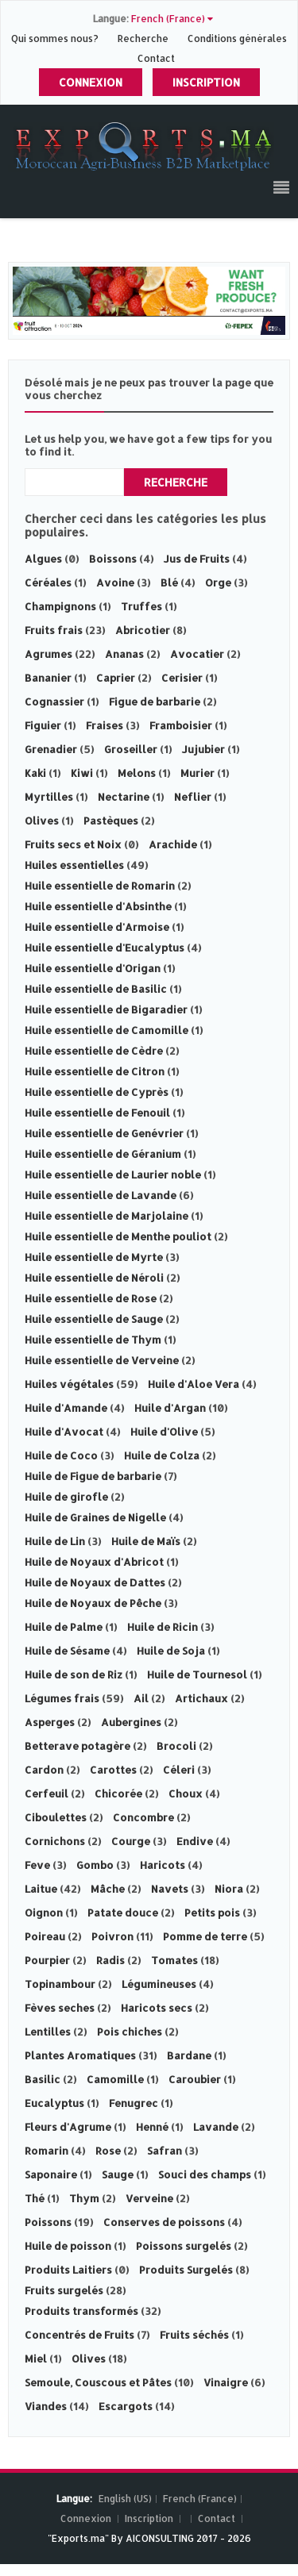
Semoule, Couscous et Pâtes (98, 2382)
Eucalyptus (54, 2103)
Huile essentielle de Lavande (100, 1195)
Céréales (48, 582)
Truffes (141, 606)
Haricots (162, 1865)
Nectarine (123, 796)
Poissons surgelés (183, 2246)
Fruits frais (54, 630)
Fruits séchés (194, 2334)
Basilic (42, 2079)
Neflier (192, 796)
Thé (35, 2198)
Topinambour (60, 1984)
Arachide (173, 844)
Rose (108, 2150)
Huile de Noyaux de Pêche (93, 1603)
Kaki (35, 773)
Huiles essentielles (74, 865)
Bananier (48, 677)
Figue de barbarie (154, 701)
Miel (36, 2358)
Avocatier (197, 654)
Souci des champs (204, 2174)
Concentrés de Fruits (79, 2334)
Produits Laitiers (68, 2269)
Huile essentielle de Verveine (102, 1360)
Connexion (90, 82)
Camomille (115, 2079)
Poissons (48, 2222)
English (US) (125, 2499)
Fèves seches (60, 2007)
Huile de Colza (161, 1455)
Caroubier (194, 2079)
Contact (156, 58)
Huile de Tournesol (197, 1674)
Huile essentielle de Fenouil (97, 1112)
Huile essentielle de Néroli (94, 1277)
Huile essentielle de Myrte (94, 1257)
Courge (130, 1841)
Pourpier (47, 1960)
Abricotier (142, 630)
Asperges (50, 1722)
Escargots (126, 2406)
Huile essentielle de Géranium (103, 1154)
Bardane (189, 2055)
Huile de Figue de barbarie (94, 1476)
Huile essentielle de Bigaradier (106, 1009)
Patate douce (122, 1912)
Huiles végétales (69, 1384)
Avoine (115, 582)
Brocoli (176, 1746)
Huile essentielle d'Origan (93, 968)
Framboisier (180, 725)
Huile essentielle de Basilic (96, 988)
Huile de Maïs (145, 1541)
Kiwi (82, 773)
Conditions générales (237, 38)
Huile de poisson (68, 2246)
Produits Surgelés (186, 2269)
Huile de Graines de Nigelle (95, 1517)
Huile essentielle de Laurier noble (113, 1174)
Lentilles (48, 2031)
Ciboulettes (56, 1817)
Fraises (104, 725)
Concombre (143, 1817)
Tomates (174, 1960)
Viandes (46, 2406)
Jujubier (203, 749)
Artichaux (201, 1698)
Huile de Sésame (67, 1650)
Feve (37, 1865)
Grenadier (51, 749)
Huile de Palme (64, 1627)
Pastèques (110, 820)
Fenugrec (133, 2103)
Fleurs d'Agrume (68, 2126)
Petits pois (212, 1912)
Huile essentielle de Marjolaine (106, 1215)
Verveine (149, 2198)
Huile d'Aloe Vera (193, 1384)
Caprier (115, 677)
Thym (84, 2198)
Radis (110, 1960)
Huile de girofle (66, 1496)
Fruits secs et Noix (73, 844)
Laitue (41, 1888)
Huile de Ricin (162, 1627)
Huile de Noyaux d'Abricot (94, 1561)
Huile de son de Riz (73, 1674)
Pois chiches (129, 2031)
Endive (194, 1841)
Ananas (124, 654)
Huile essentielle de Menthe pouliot (118, 1236)
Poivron (112, 1936)
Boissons (113, 558)
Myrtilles (49, 796)
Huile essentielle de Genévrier (104, 1133)
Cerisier (182, 677)
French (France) (200, 2499)
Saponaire (51, 2174)
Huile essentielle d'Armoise (97, 927)
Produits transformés (81, 2311)
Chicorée (118, 1793)
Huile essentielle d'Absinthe (98, 906)
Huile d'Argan (170, 1407)
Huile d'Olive (164, 1431)
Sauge (118, 2174)
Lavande (215, 2126)
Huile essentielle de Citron (94, 1071)
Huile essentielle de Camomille (106, 1030)
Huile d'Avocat (64, 1431)
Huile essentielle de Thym (93, 1339)
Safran (164, 2150)
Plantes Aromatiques (80, 2055)
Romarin (46, 2150)
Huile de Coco (61, 1455)
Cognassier (54, 701)
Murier (197, 773)
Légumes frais (62, 1698)
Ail (141, 1698)
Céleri (179, 1769)
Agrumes (48, 654)
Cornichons (55, 1841)
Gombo (95, 1865)
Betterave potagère (77, 1746)
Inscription (206, 82)
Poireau (45, 1936)
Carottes (113, 1769)
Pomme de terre (205, 1936)
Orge (218, 582)
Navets (169, 1888)
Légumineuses (159, 1984)
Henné (152, 2126)
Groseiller (130, 749)
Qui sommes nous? (56, 38)
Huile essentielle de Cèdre (94, 1050)
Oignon (44, 1912)
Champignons (60, 606)
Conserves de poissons (164, 2222)
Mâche (108, 1888)
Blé (169, 582)
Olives (42, 820)
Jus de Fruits (197, 558)
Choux (185, 1793)
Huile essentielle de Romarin (100, 885)
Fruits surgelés (64, 2290)
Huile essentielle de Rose (91, 1298)
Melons (137, 773)
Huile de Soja (171, 1650)
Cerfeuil (46, 1793)
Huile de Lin (55, 1541)
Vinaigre (225, 2382)
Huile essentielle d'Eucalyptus (104, 947)
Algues (43, 558)
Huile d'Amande (66, 1407)
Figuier (43, 725)
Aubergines (131, 1722)
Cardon (44, 1769)
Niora (229, 1888)
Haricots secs (156, 2007)
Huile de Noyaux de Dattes (95, 1582)
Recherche (143, 38)
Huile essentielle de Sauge (94, 1319)
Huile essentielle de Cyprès (96, 1092)
